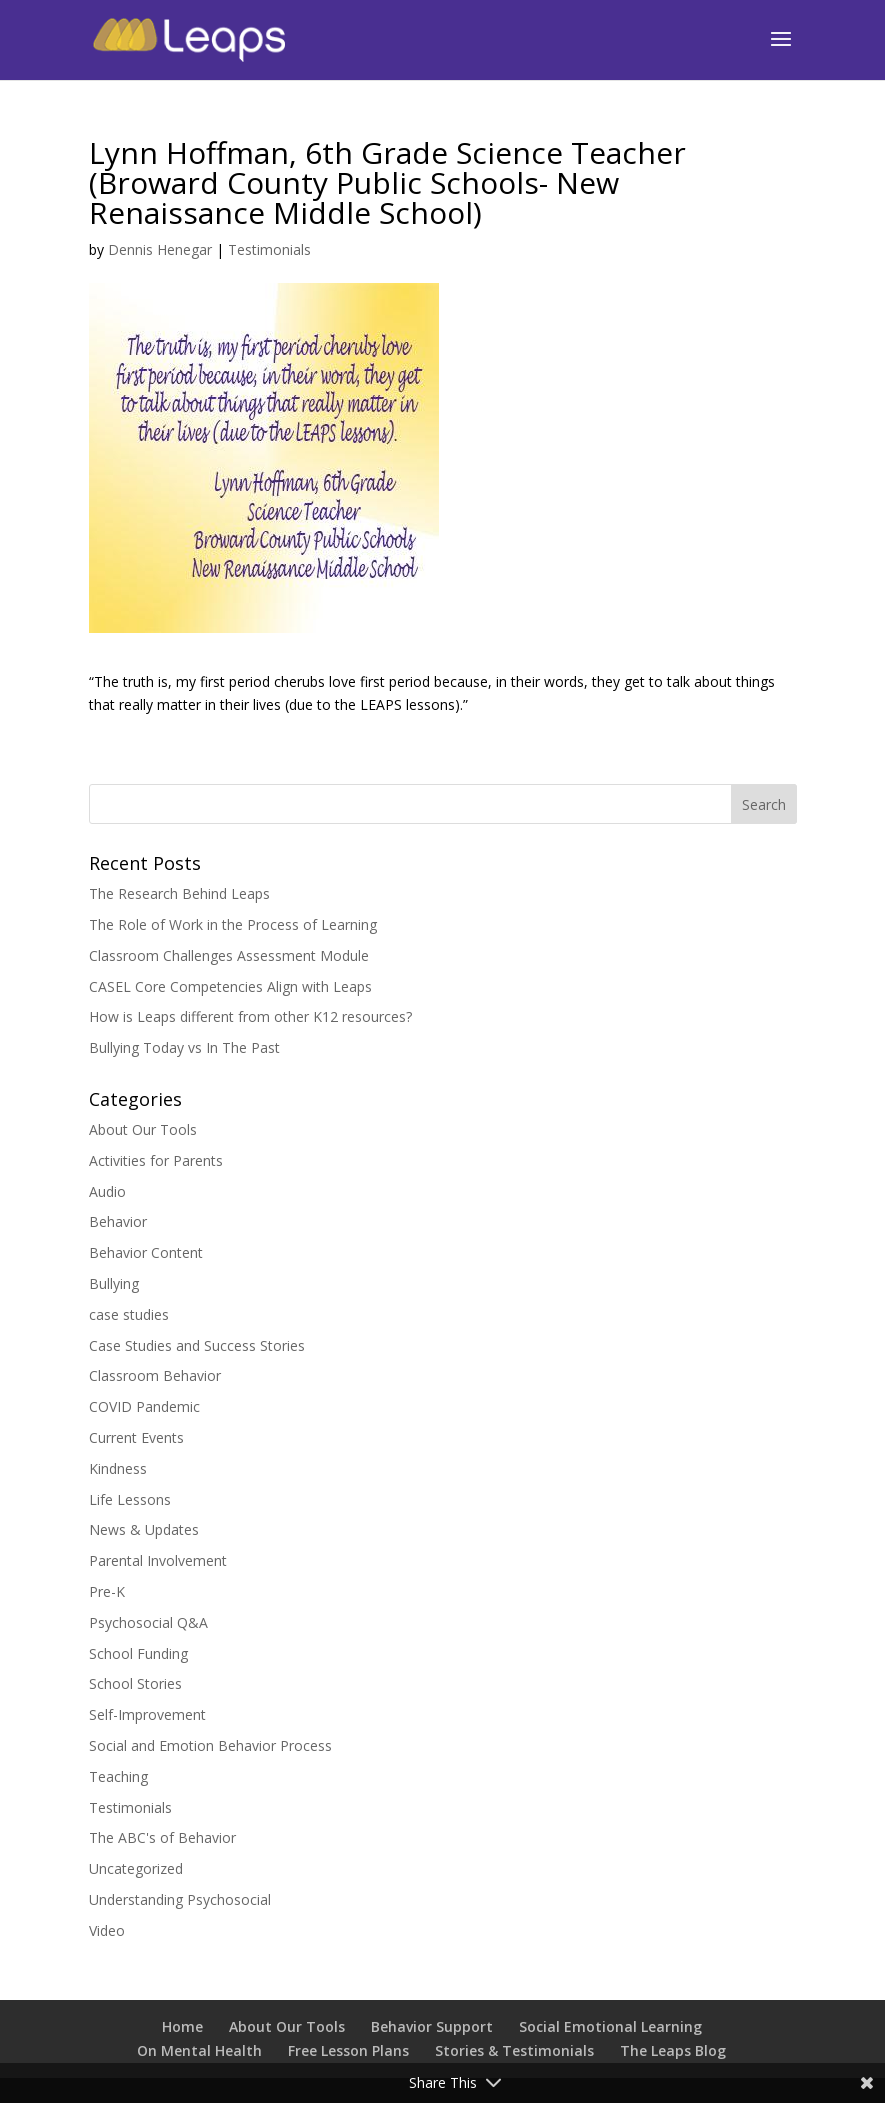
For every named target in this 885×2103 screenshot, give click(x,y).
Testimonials (269, 249)
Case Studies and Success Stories (197, 1345)
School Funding (138, 1653)
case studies (129, 1314)
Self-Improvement (147, 1714)
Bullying (114, 1283)
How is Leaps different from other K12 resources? (250, 1016)
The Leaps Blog (673, 2050)
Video (107, 1930)
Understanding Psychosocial (180, 1899)
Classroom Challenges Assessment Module (229, 955)
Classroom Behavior (155, 1375)
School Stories (135, 1683)
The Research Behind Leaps (179, 893)
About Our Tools (143, 1129)
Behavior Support (432, 2026)
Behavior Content (146, 1252)
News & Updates (144, 1529)
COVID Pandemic (144, 1406)
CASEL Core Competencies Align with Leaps (230, 986)
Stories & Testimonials (514, 2050)
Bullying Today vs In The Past (184, 1047)
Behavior (118, 1221)
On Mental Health (199, 2050)
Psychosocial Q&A (148, 1622)
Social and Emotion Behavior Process (210, 1745)
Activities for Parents (156, 1160)
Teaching (118, 1776)
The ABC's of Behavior (162, 1837)
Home (182, 2026)
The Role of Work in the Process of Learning (233, 924)
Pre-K (107, 1591)
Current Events (136, 1437)
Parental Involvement (158, 1560)
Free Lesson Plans (348, 2050)
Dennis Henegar (160, 249)
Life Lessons (130, 1499)
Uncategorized (136, 1868)
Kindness (118, 1468)
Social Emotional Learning (610, 2026)
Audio (107, 1191)
